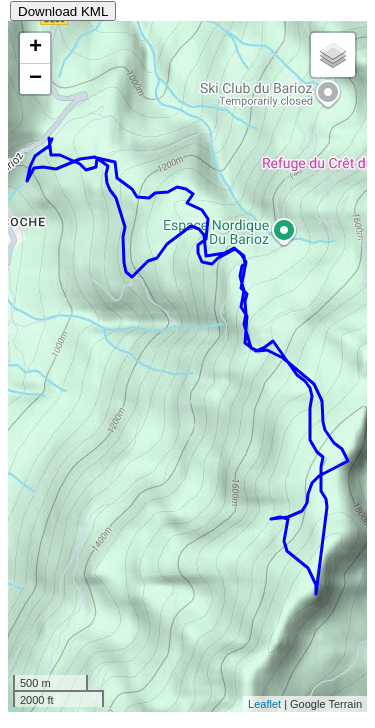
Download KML (63, 11)
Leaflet (264, 704)
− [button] (35, 79)
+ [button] (35, 48)
